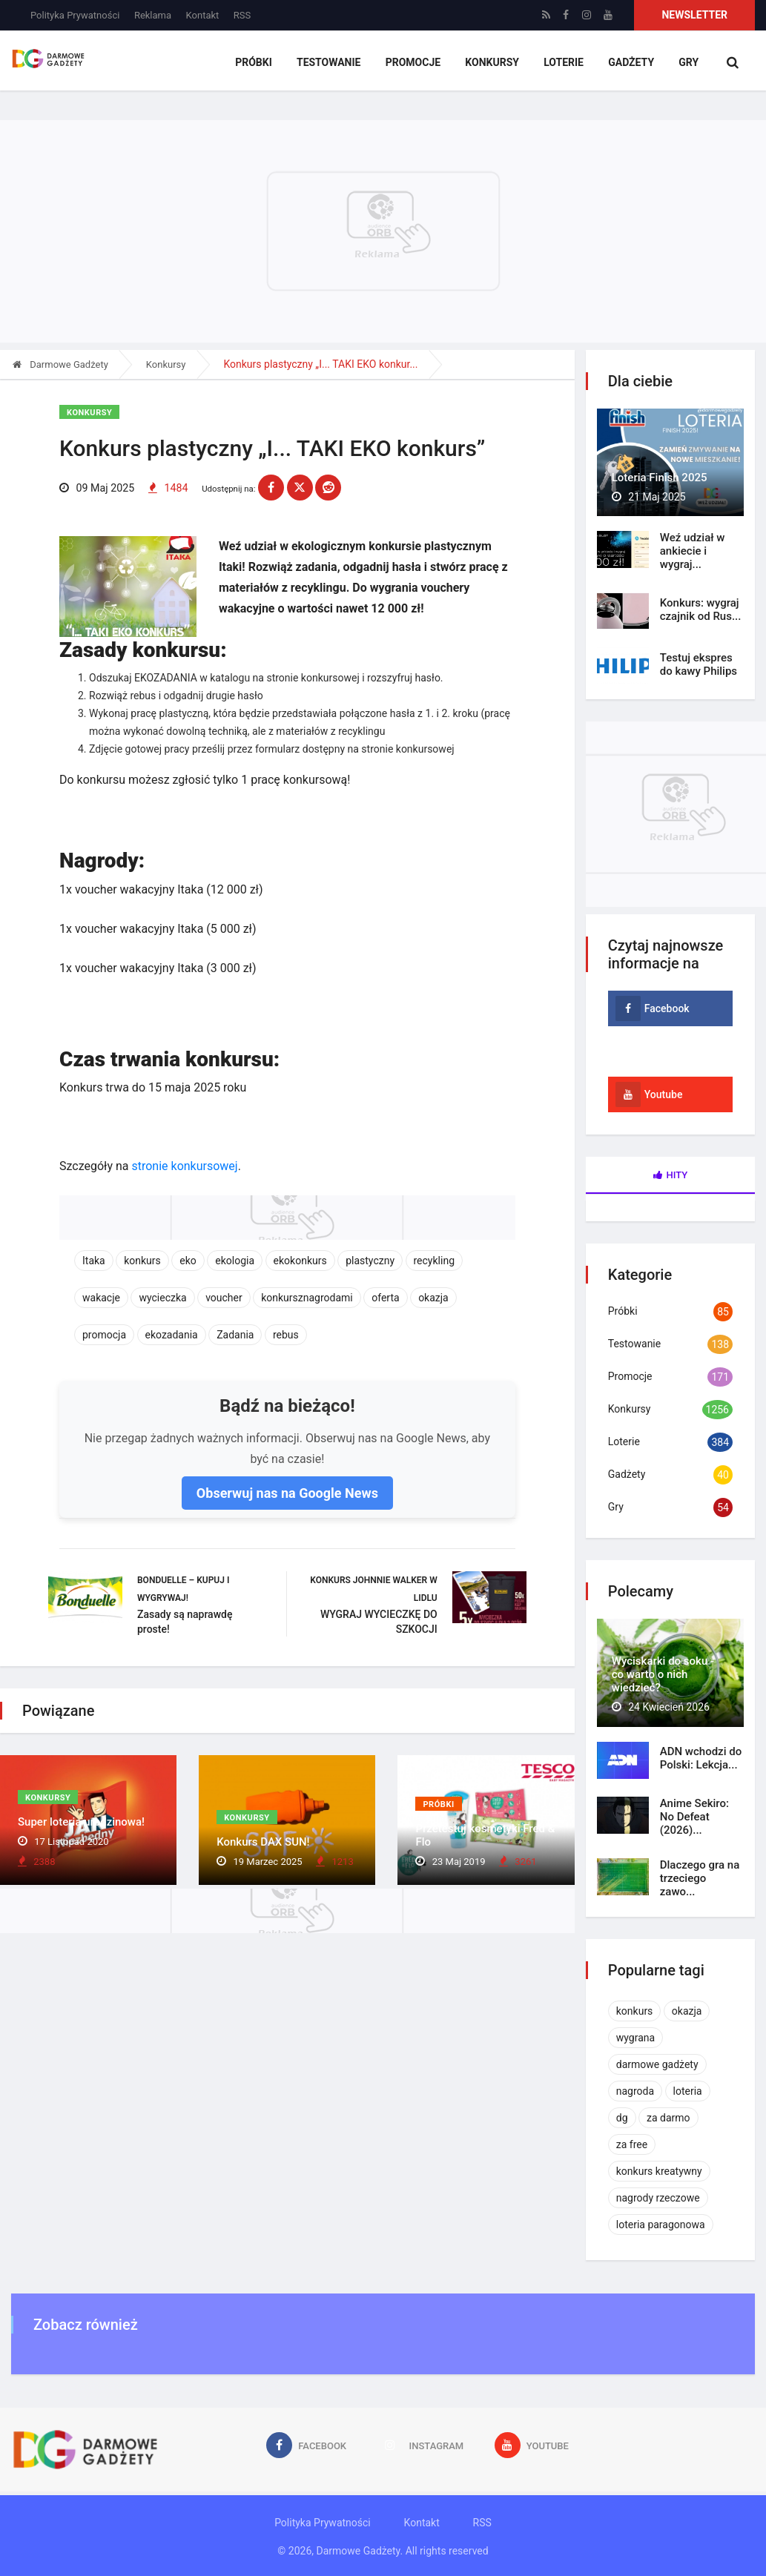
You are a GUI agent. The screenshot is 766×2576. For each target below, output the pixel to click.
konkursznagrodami (307, 1298)
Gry (688, 63)
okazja (433, 1298)
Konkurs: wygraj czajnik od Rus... (701, 609)
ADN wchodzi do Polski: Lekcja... (701, 1758)
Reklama (152, 15)
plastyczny (370, 1261)
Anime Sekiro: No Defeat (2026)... (694, 1817)
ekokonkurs (300, 1261)
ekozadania (171, 1335)
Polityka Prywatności (74, 15)
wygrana (635, 2038)
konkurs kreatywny (659, 2171)
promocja (104, 1335)
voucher (223, 1298)
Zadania (235, 1335)
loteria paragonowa (660, 2224)
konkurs (142, 1261)
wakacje (101, 1298)
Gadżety (632, 63)
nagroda (635, 2091)
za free (631, 2144)
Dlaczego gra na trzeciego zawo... (700, 1878)
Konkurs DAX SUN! (263, 1842)
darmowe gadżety (657, 2064)
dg (622, 2118)
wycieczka (162, 1298)
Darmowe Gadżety (60, 364)
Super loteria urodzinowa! (81, 1824)
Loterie (565, 63)
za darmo (668, 2118)
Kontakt (202, 15)
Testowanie (333, 63)
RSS (242, 15)
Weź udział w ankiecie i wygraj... (692, 551)
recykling (434, 1261)
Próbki (258, 63)
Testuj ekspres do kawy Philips (698, 664)
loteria (687, 2091)
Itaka (93, 1261)
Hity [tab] (670, 1174)
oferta (385, 1298)
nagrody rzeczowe (658, 2198)
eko (188, 1261)
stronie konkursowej (184, 1167)
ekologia (234, 1261)
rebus (286, 1335)
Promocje (416, 63)
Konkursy (495, 63)
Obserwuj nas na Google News (287, 1494)
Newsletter (694, 15)
